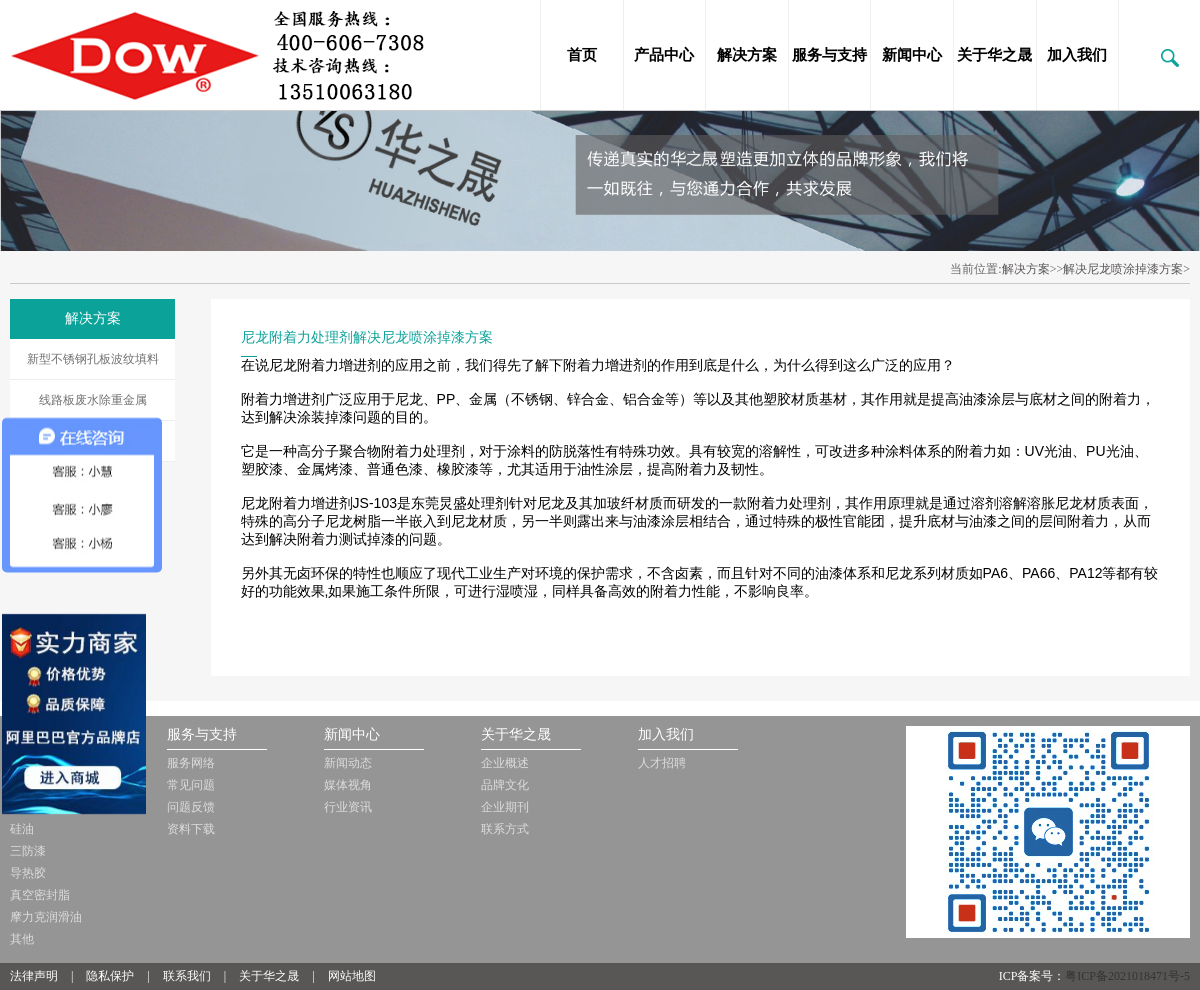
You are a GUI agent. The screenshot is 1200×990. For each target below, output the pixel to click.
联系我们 (187, 976)
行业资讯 (348, 807)
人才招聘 (662, 763)
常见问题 (191, 785)
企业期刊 (505, 807)
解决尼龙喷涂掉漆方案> (1126, 269)
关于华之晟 (994, 55)
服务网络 (191, 763)
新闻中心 (912, 55)
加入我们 (1077, 55)
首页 (582, 55)
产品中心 (664, 55)
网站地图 (352, 976)
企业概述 (505, 763)
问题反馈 (191, 807)
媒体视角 (348, 785)
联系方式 (505, 829)
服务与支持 (829, 55)
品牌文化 (505, 785)
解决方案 (747, 55)
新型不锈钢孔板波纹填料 (93, 359)
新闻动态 (348, 763)
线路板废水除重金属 (93, 400)
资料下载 (191, 829)
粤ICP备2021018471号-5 (1127, 976)
